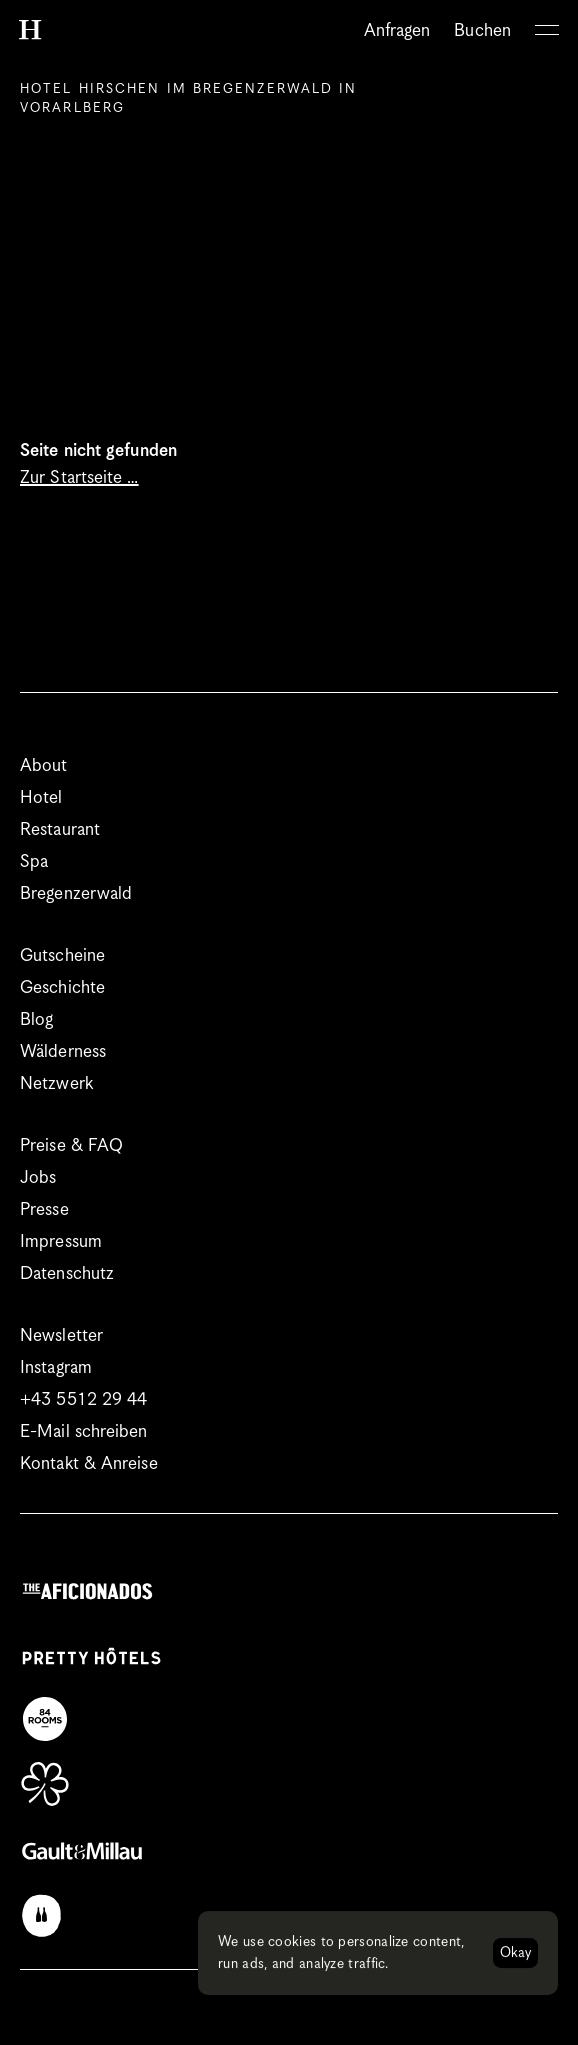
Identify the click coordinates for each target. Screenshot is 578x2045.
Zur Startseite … (79, 478)
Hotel (41, 798)
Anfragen (397, 31)
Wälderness (63, 1052)
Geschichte (62, 988)
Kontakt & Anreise (89, 1464)
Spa (34, 862)
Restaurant (60, 830)
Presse (44, 1210)
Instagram (56, 1368)
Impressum (61, 1242)
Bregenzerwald (76, 894)
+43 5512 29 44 (83, 1400)
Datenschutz (67, 1274)
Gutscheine (62, 956)
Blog (36, 1020)
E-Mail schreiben (84, 1432)
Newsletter (61, 1336)
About (44, 766)
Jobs (38, 1178)
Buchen (482, 31)
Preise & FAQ (71, 1146)
